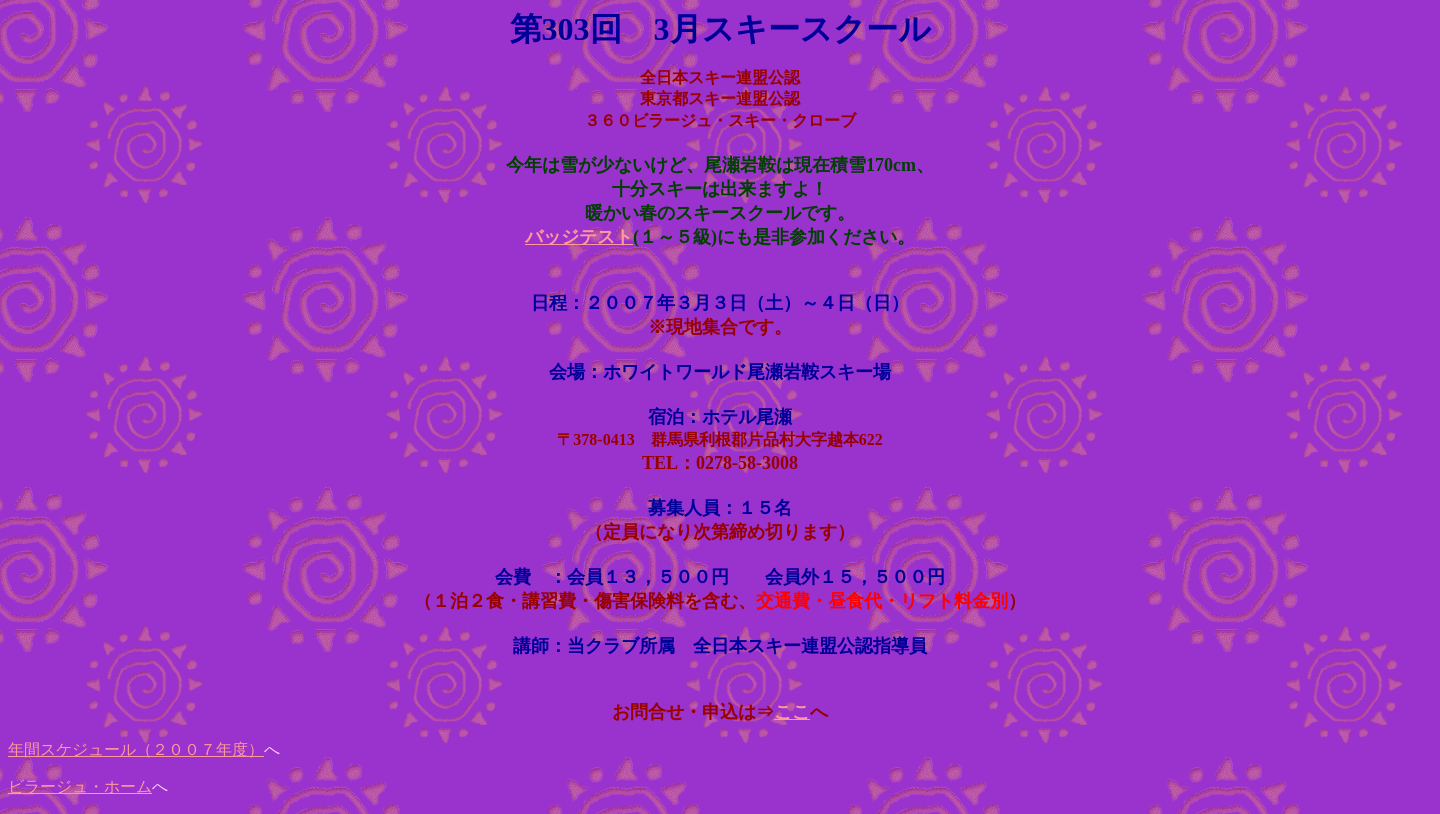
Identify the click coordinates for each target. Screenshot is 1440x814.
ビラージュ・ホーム (80, 786)
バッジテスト (579, 237)
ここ (792, 712)
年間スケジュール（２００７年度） (136, 749)
